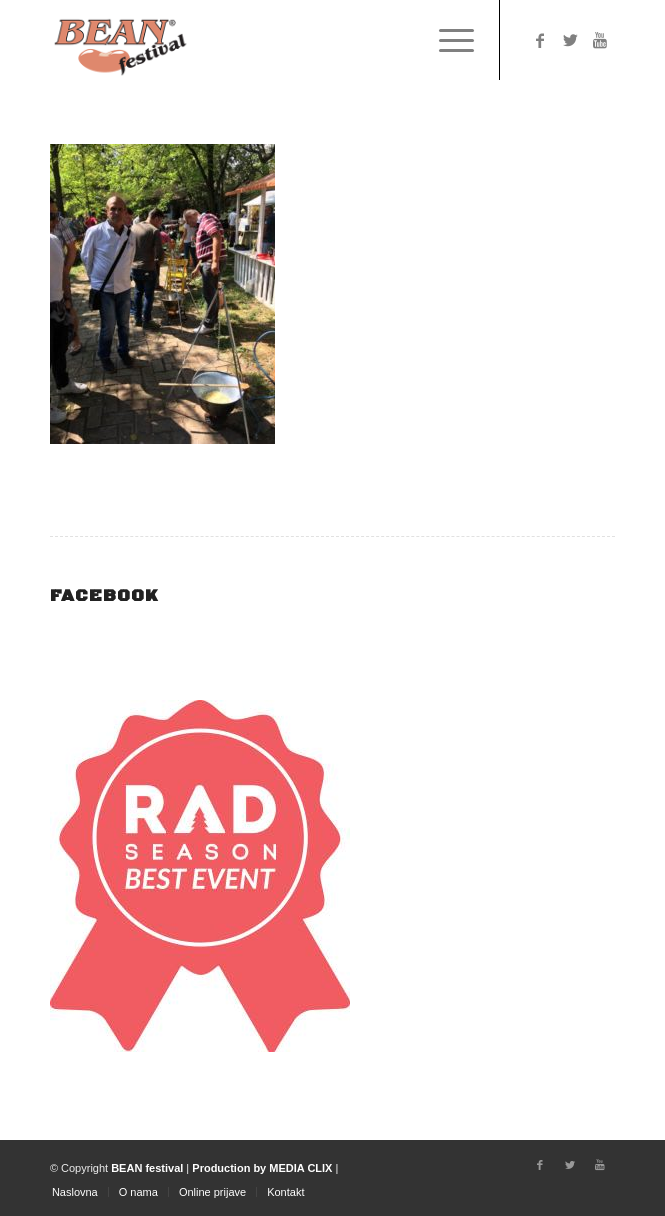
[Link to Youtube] (600, 40)
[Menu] (446, 40)
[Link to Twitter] (570, 40)
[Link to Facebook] (540, 40)
